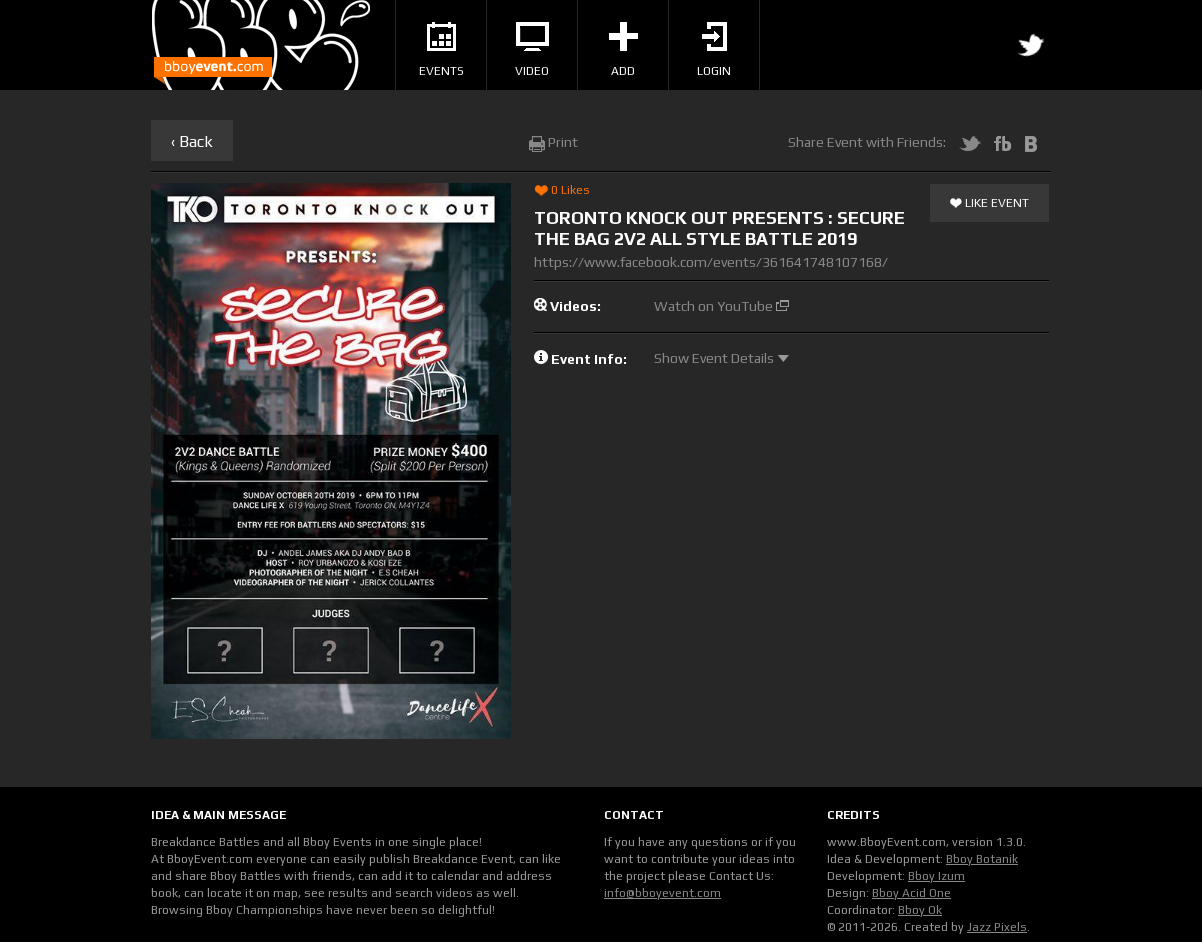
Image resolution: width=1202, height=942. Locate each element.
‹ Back (192, 141)
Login (714, 50)
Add (623, 50)
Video (532, 50)
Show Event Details (721, 358)
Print (553, 142)
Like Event (989, 204)
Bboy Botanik (982, 859)
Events (441, 50)
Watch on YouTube (721, 306)
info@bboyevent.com (662, 893)
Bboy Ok (920, 910)
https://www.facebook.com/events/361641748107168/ (711, 262)
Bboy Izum (936, 876)
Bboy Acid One (911, 893)
